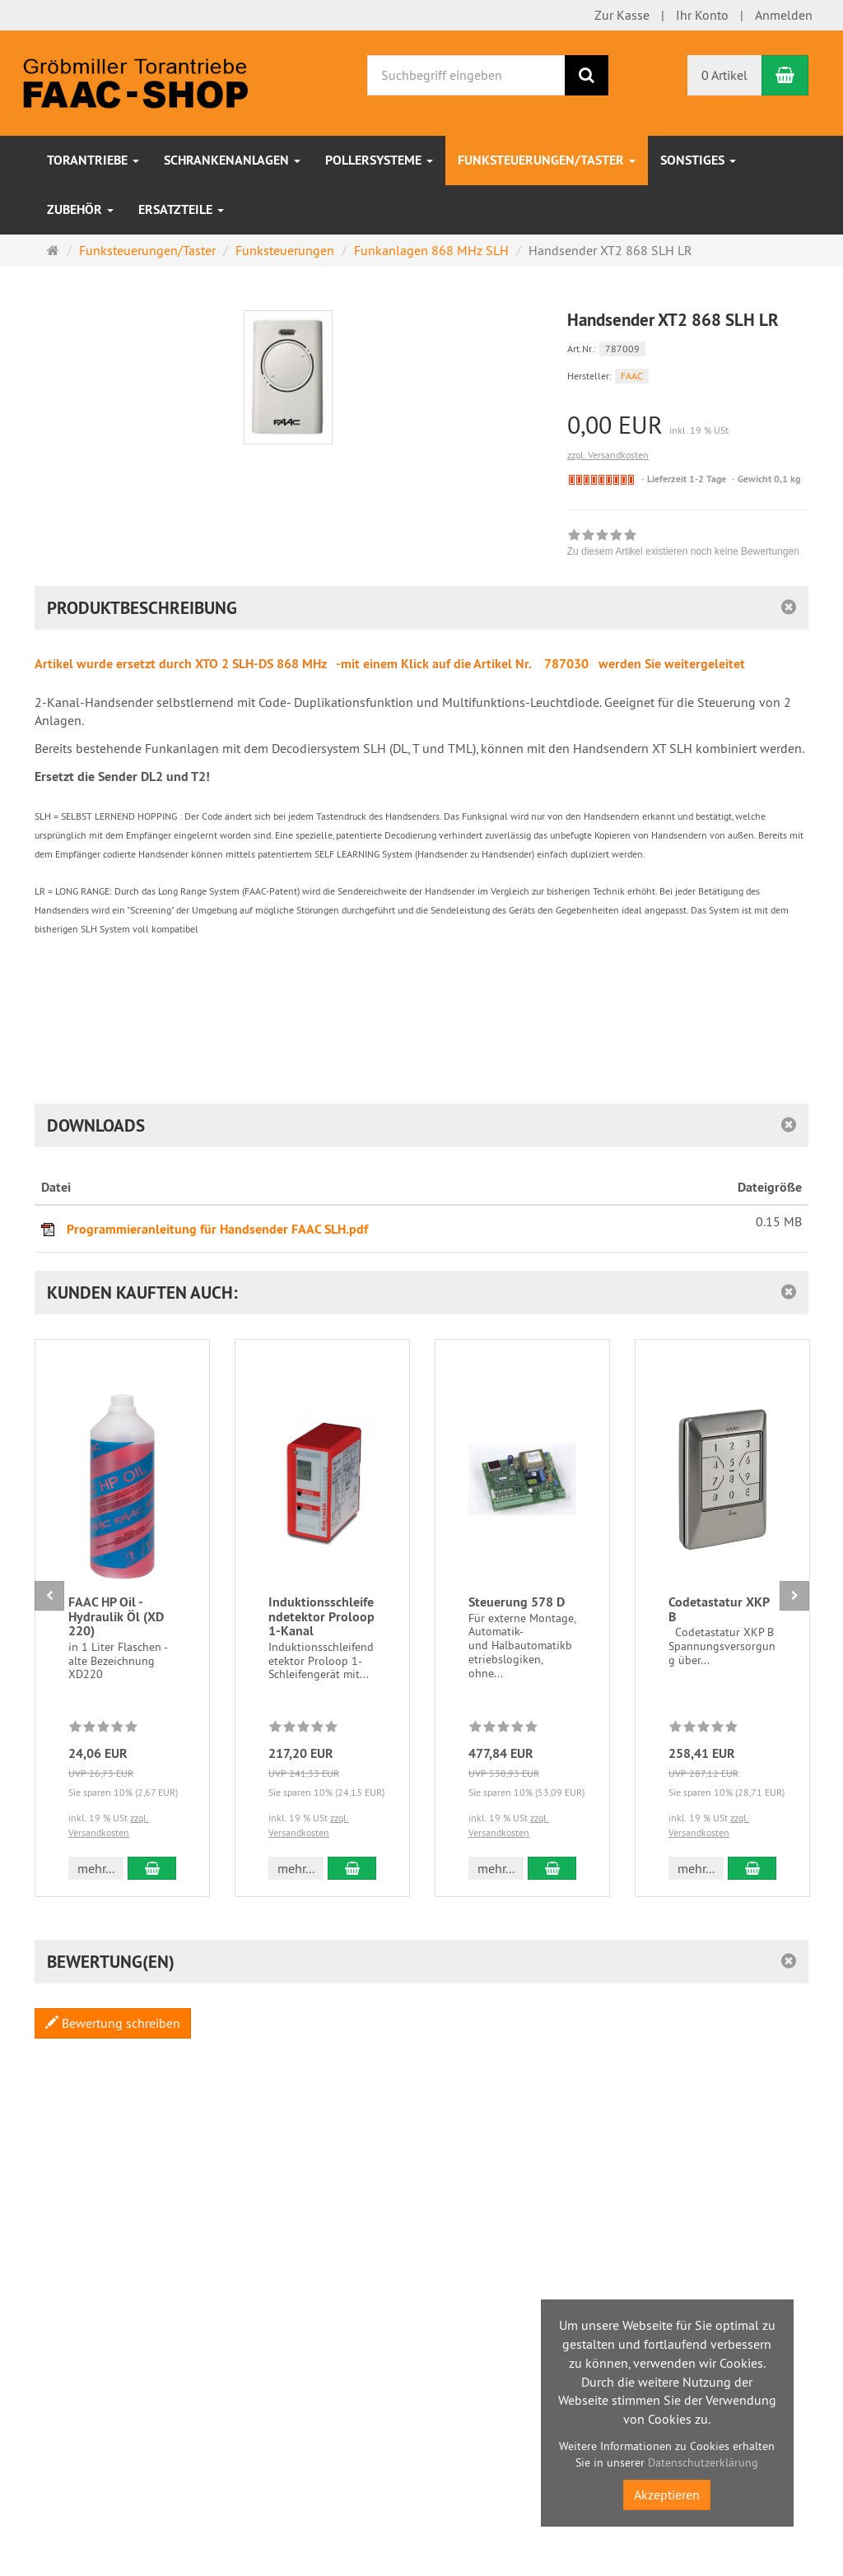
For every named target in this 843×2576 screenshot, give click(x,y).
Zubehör (80, 209)
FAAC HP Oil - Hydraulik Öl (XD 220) (116, 1616)
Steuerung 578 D (516, 1602)
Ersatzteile (181, 209)
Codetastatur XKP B (718, 1609)
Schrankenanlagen (232, 160)
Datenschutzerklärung (703, 2462)
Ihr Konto (702, 15)
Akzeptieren (667, 2494)
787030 (566, 663)
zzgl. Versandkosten (608, 455)
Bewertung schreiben (112, 2023)
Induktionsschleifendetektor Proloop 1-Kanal (321, 1616)
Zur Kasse (622, 15)
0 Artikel (724, 75)
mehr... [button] (95, 1868)
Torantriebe (93, 160)
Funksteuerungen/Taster (547, 160)
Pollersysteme (379, 160)
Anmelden (784, 15)
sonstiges (698, 160)
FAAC (632, 376)
